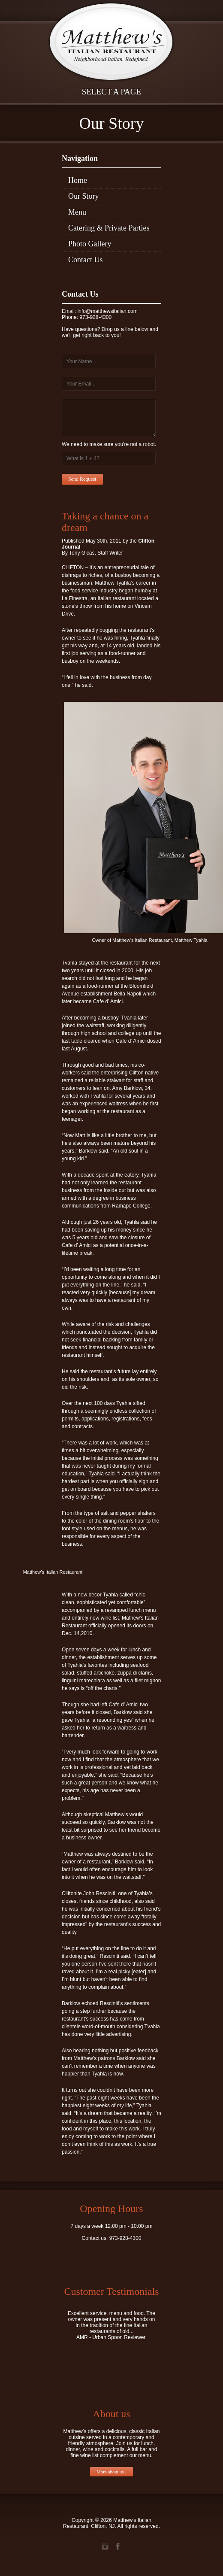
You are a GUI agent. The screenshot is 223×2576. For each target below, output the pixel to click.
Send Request (82, 479)
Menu (77, 212)
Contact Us (85, 259)
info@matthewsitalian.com (108, 311)
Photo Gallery (90, 244)
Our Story (83, 196)
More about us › (111, 2471)
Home (77, 180)
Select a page (111, 91)
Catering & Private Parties (108, 228)
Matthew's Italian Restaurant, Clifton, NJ (107, 2523)
